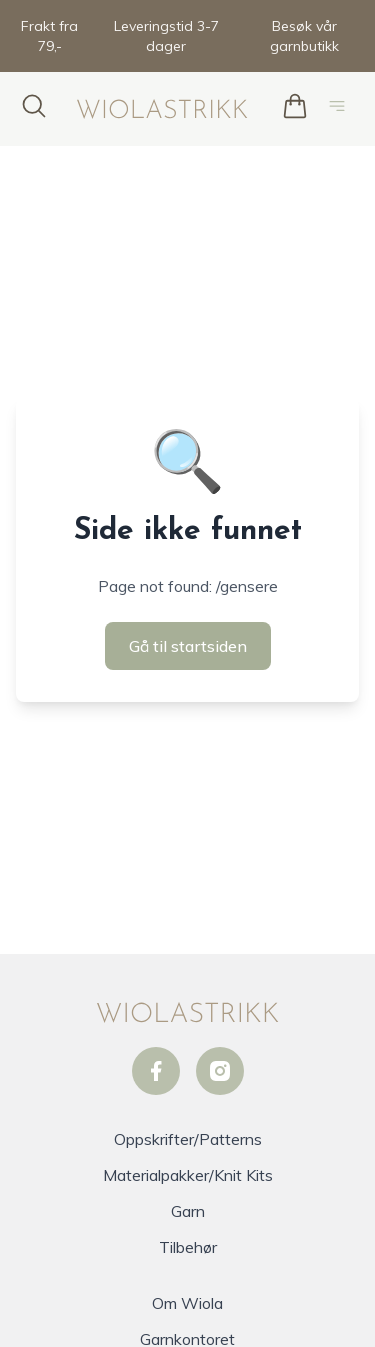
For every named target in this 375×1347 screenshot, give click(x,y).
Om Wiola (187, 1303)
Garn (188, 1211)
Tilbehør (188, 1247)
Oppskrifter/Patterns (188, 1139)
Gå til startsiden (188, 646)
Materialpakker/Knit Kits (188, 1175)
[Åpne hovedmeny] (341, 109)
